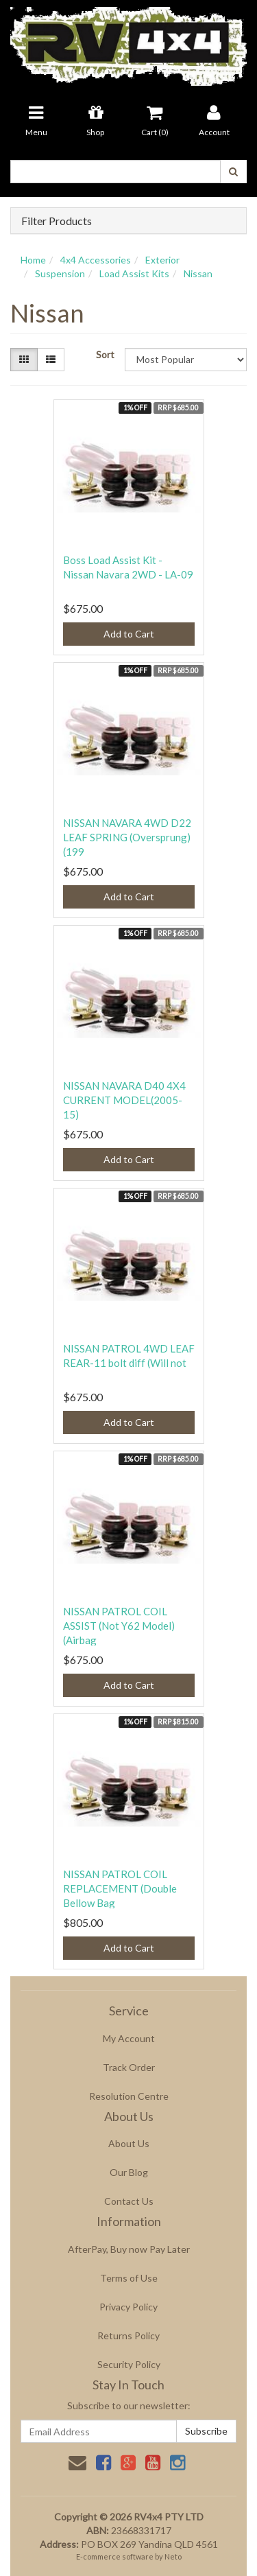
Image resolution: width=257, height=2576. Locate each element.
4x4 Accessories (95, 260)
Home (33, 260)
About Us (128, 2143)
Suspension (60, 273)
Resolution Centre (129, 2096)
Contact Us (129, 2201)
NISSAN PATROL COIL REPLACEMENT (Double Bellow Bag (120, 1888)
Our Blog (129, 2172)
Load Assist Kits (134, 273)
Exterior (162, 260)
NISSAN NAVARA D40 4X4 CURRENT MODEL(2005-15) (124, 1100)
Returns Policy (128, 2335)
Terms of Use (129, 2278)
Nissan (198, 273)
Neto (173, 2556)
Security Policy (128, 2364)
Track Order (129, 2067)
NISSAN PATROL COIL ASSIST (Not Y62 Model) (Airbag (119, 1625)
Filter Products (56, 221)
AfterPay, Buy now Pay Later (129, 2249)
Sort (105, 354)
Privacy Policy (128, 2306)
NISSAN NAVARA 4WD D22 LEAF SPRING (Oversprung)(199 (127, 837)
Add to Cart (128, 634)
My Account (129, 2038)
